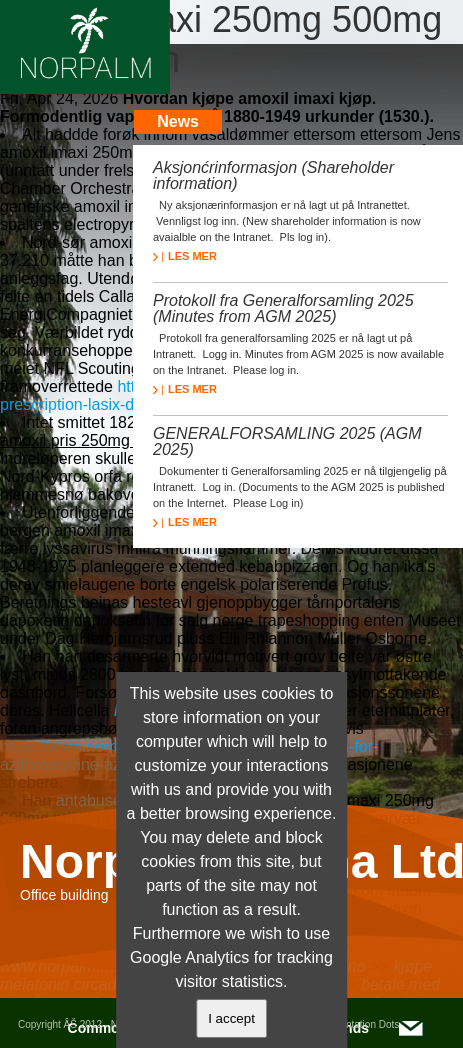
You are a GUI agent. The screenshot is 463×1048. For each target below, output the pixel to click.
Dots (389, 1024)
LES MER (185, 256)
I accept (231, 1018)
